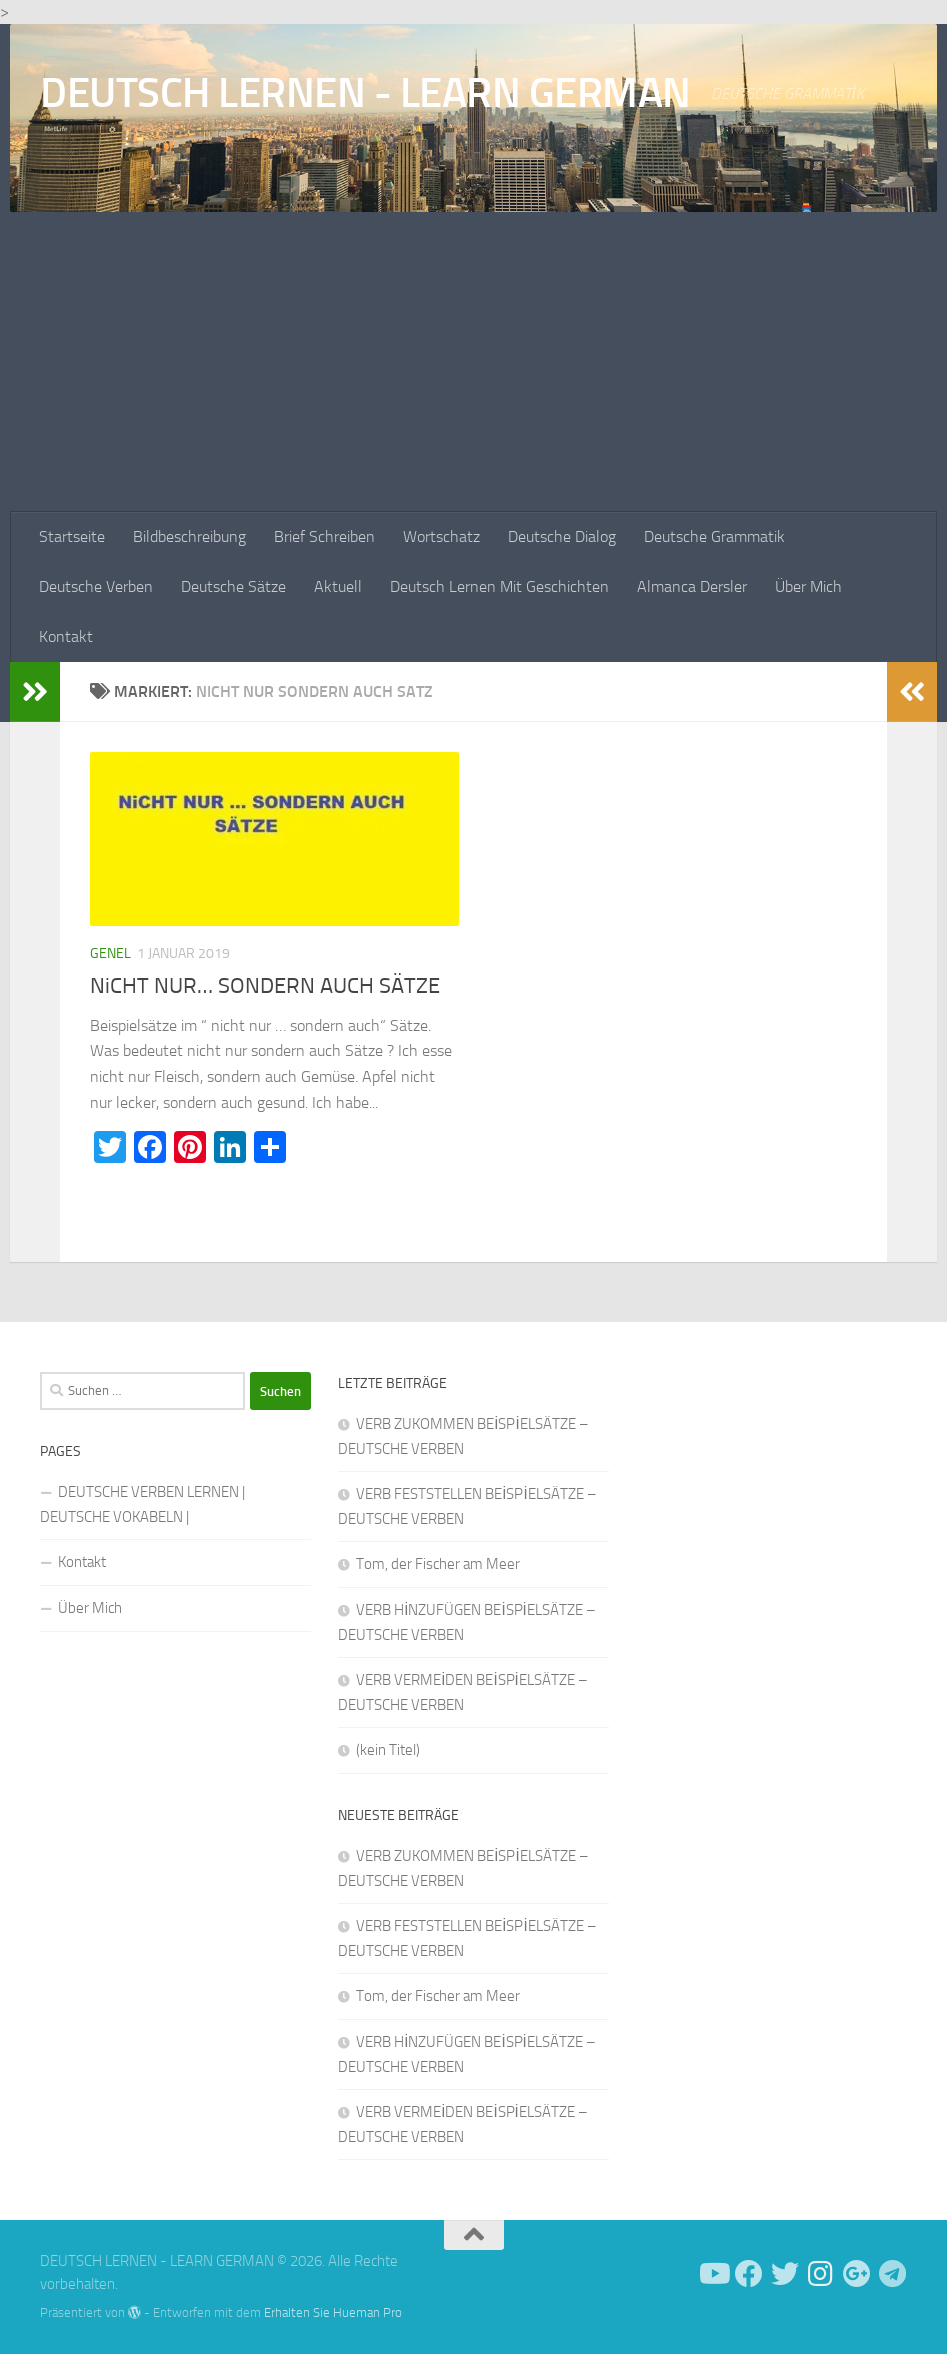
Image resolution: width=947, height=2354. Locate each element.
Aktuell (338, 586)
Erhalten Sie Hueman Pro (333, 2312)
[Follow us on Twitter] (785, 2274)
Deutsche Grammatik (714, 536)
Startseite (72, 536)
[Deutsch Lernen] (713, 2274)
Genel (110, 953)
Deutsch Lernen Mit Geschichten (499, 586)
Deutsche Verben (96, 586)
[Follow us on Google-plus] (857, 2274)
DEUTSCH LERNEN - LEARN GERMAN (365, 93)
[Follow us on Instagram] (821, 2274)
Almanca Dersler (692, 586)
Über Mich (808, 586)
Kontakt (66, 636)
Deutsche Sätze (233, 586)
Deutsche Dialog (562, 536)
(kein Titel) (388, 1750)
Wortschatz (441, 536)
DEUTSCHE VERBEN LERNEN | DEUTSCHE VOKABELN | (142, 1504)
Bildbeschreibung (189, 536)
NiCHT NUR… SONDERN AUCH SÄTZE (265, 986)
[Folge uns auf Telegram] (893, 2274)
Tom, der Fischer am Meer (438, 1564)
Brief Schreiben (324, 536)
